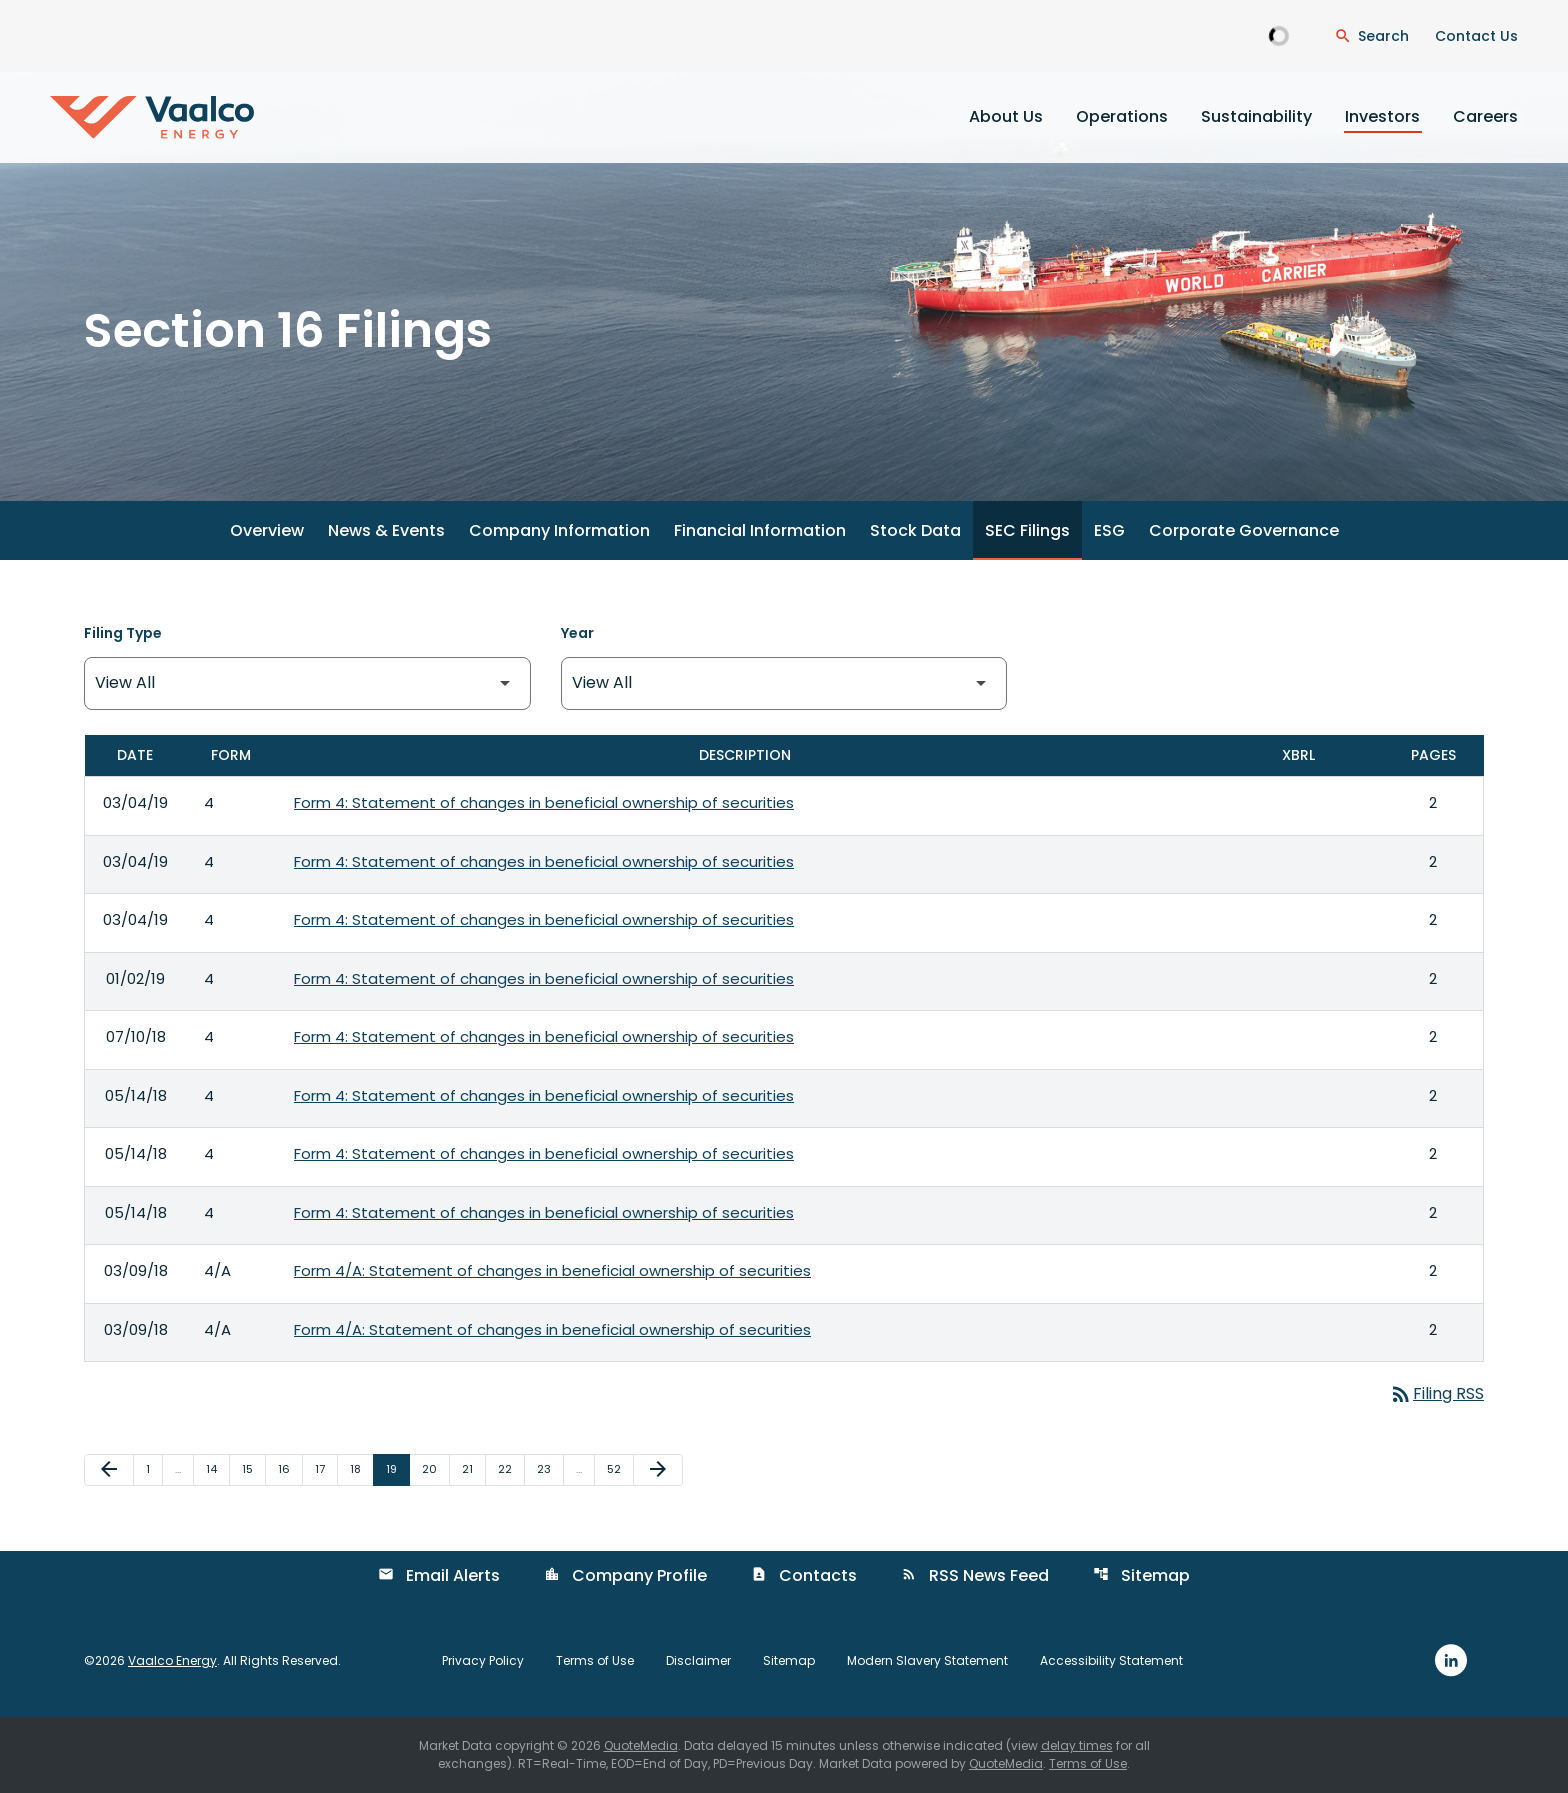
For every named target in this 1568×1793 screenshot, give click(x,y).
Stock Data (915, 530)
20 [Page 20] (435, 1468)
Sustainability (1256, 116)
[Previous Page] (109, 1470)
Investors (1382, 116)
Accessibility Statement (1111, 1661)
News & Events (386, 530)
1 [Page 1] (154, 1468)
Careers (1485, 116)
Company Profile (625, 1575)
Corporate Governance (1244, 530)
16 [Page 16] (290, 1468)
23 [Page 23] (550, 1468)
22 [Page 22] (511, 1468)
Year (577, 633)
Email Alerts (439, 1575)
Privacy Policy (483, 1661)
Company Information (559, 530)
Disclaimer (698, 1661)
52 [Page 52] (620, 1468)
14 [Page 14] (217, 1468)
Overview (267, 530)
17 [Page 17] (326, 1468)
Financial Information (760, 530)
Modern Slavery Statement (927, 1661)
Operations (1122, 116)
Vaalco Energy (172, 1660)
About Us (1006, 116)
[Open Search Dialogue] (1371, 36)
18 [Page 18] (361, 1468)
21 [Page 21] (473, 1468)
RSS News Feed (975, 1575)
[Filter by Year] (784, 683)
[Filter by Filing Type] (307, 683)
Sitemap (1141, 1575)
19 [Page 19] (397, 1468)
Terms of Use (595, 1661)
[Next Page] (658, 1470)
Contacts (804, 1575)
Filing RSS (1436, 1393)
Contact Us (1476, 36)
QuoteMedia (641, 1745)
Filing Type (123, 633)
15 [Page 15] (253, 1468)
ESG (1109, 530)
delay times (1077, 1745)
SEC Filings (1027, 530)
